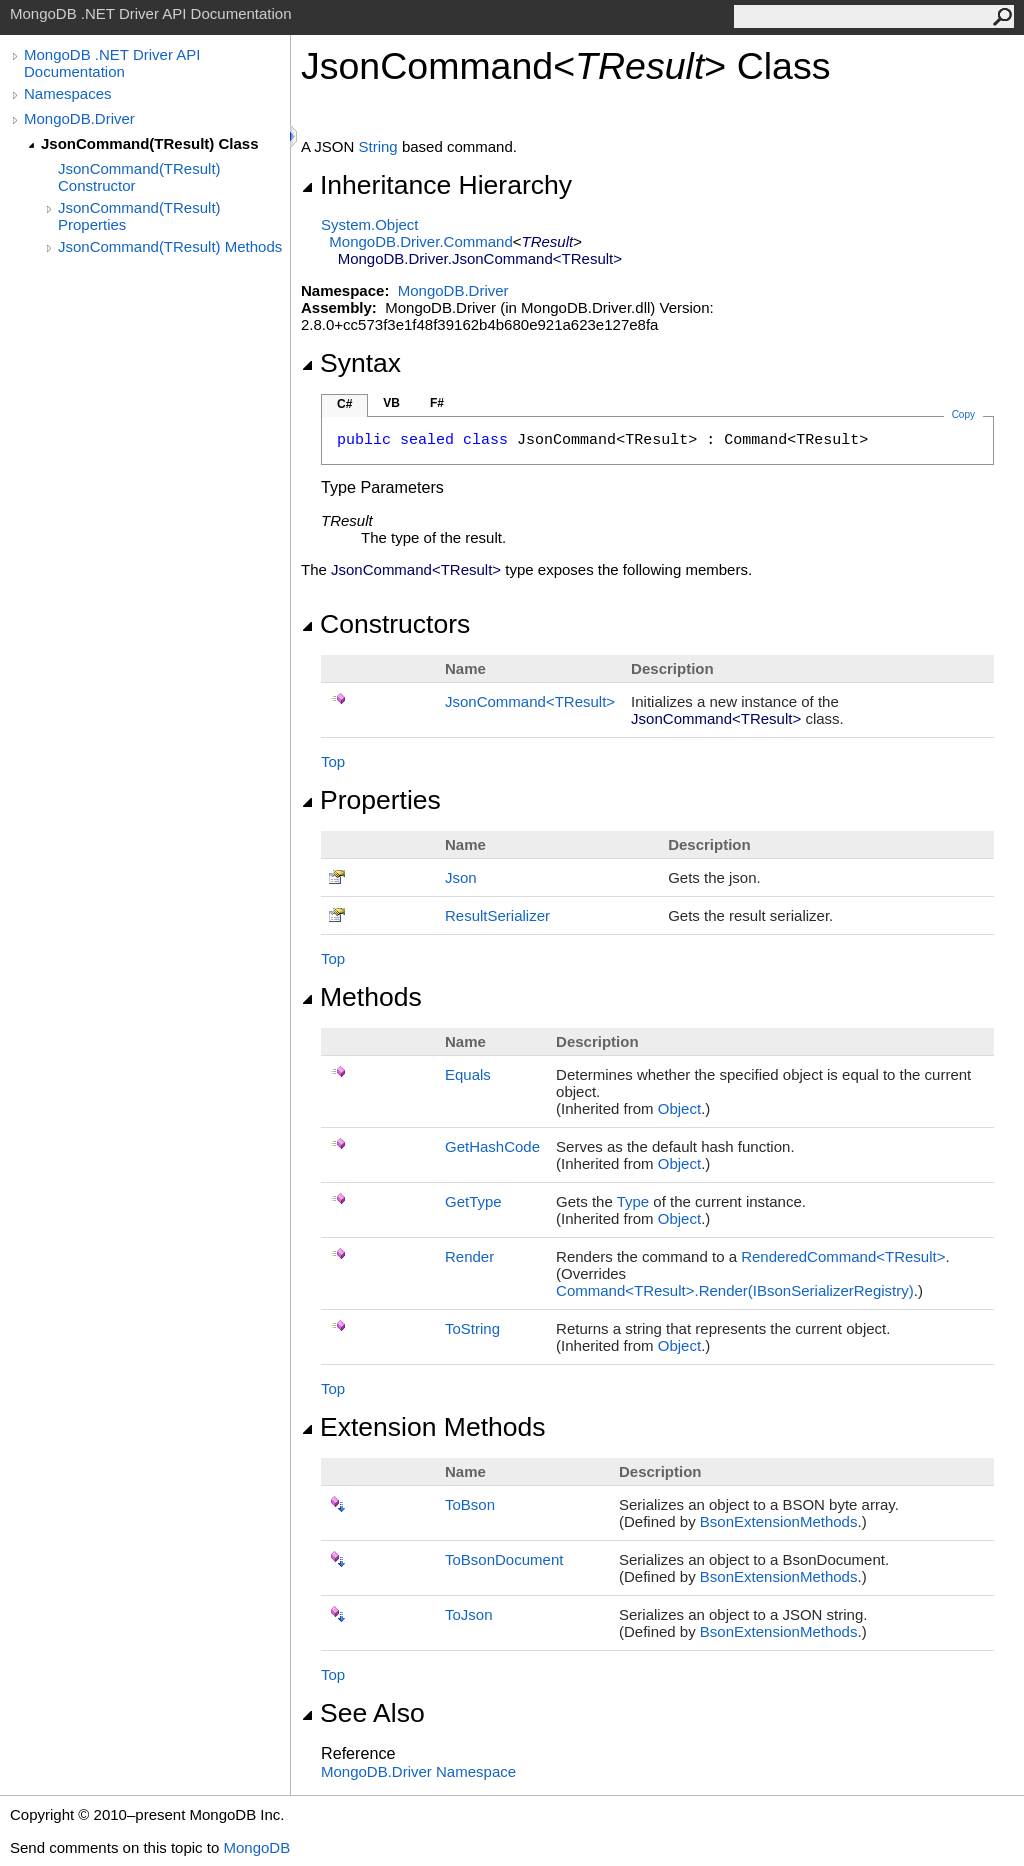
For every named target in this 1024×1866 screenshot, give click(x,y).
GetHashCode (492, 1146)
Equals (468, 1074)
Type (633, 1201)
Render (469, 1256)
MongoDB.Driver (79, 118)
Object (679, 1108)
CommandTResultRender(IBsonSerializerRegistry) (735, 1290)
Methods (361, 997)
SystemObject (370, 224)
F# (437, 403)
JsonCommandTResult (530, 701)
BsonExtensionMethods (779, 1521)
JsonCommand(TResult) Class (150, 143)
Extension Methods (423, 1427)
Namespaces (68, 93)
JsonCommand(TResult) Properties (139, 216)
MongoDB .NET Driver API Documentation (112, 63)
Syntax (351, 363)
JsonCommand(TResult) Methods (170, 246)
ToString (472, 1328)
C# (344, 404)
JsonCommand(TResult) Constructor (139, 177)
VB (391, 403)
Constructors (385, 624)
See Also (363, 1713)
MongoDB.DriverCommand (420, 241)
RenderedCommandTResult (843, 1256)
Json (461, 877)
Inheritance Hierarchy (436, 185)
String (378, 146)
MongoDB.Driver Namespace (418, 1771)
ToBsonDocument (504, 1559)
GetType (473, 1201)
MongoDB (256, 1847)
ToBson (470, 1504)
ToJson (469, 1614)
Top (333, 761)
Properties (371, 800)
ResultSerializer (497, 915)
